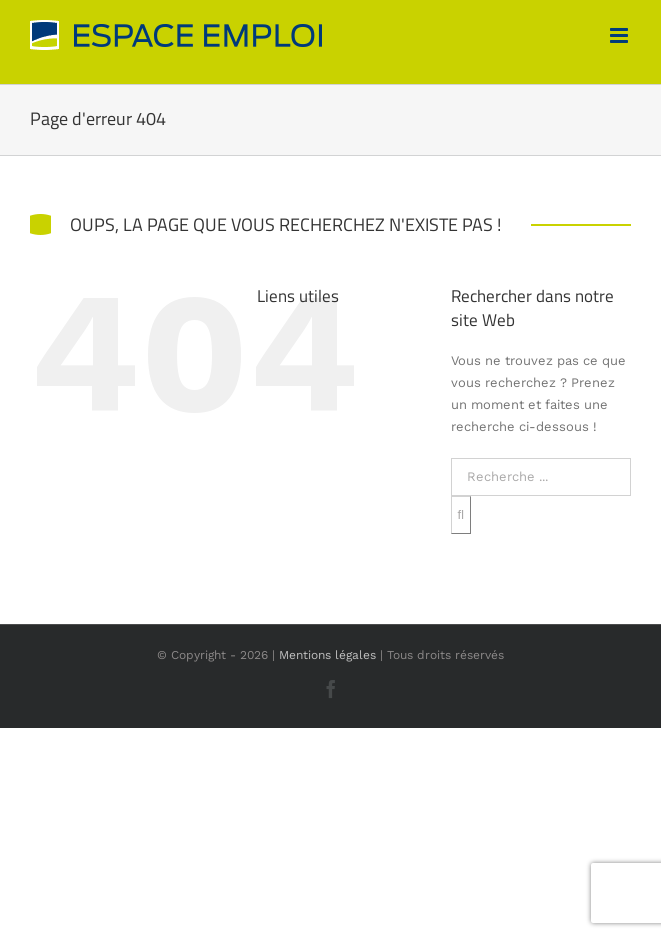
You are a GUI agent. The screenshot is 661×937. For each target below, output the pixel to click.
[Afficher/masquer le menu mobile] (620, 35)
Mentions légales (327, 655)
